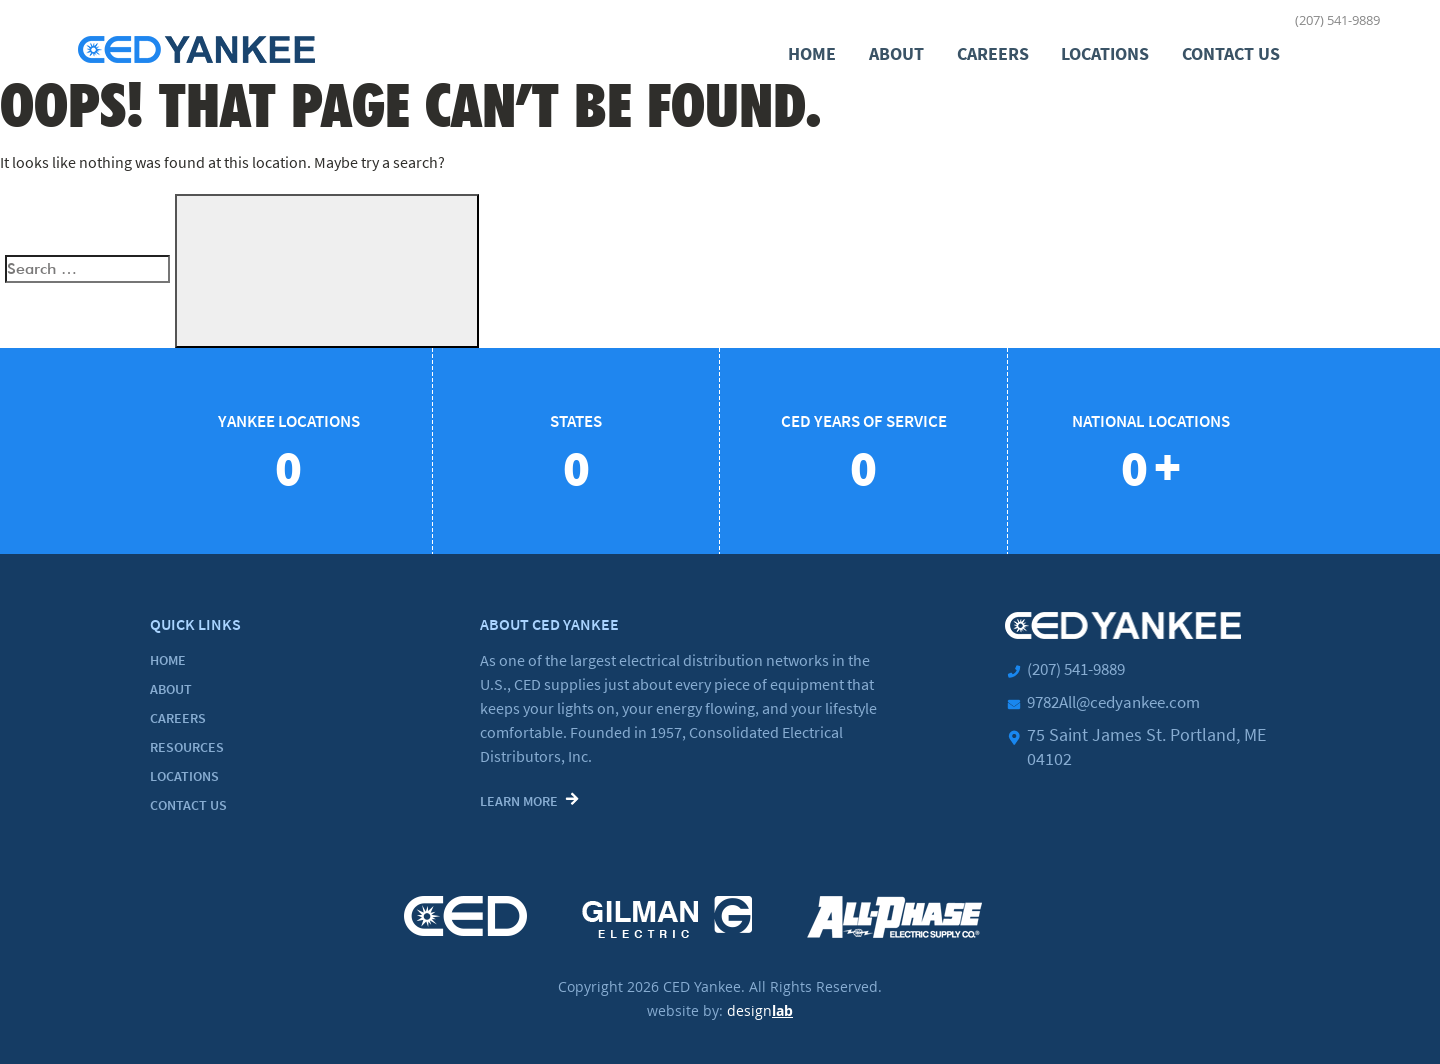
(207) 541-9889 (1337, 20)
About (898, 52)
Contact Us (1231, 52)
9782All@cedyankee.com (1121, 700)
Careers (994, 52)
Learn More (519, 800)
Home (815, 52)
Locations (1106, 52)
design (760, 1006)
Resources (187, 746)
